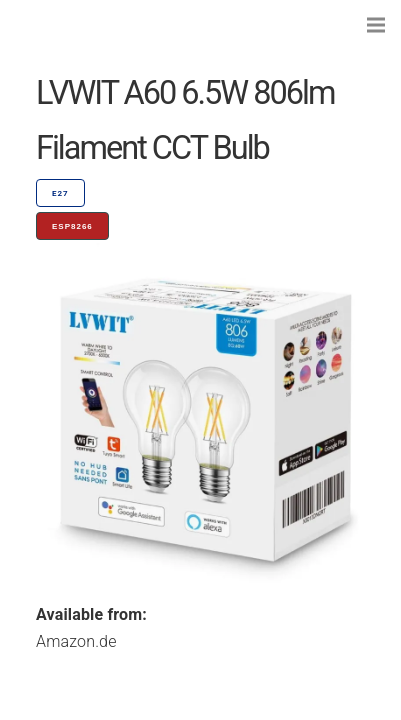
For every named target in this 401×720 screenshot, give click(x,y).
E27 (60, 193)
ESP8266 (72, 226)
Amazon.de (76, 641)
